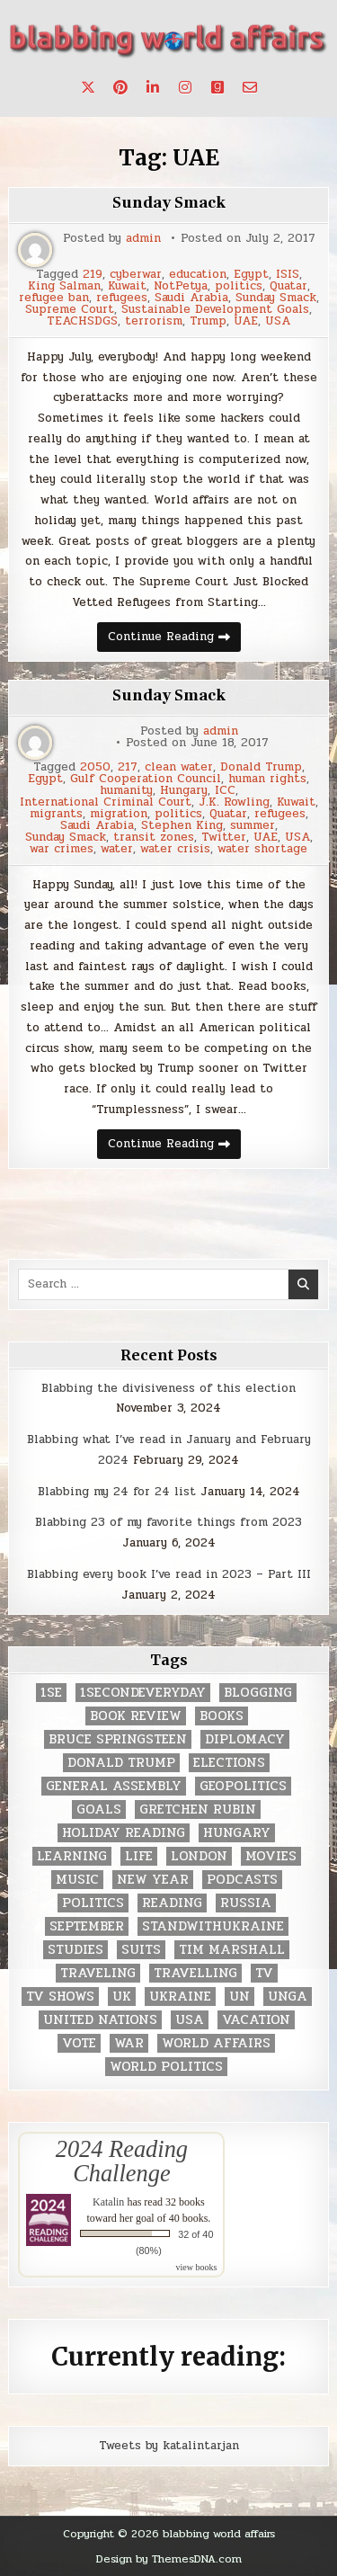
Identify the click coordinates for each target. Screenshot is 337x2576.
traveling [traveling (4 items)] (98, 1973)
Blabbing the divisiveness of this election (168, 1388)
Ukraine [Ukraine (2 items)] (180, 1996)
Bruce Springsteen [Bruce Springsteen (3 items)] (118, 1739)
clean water (179, 767)
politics (238, 286)
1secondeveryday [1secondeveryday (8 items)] (143, 1692)
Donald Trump (261, 767)
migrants (56, 814)
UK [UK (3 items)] (121, 1996)
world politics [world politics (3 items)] (166, 2066)
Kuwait (127, 286)
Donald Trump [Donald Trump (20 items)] (121, 1762)
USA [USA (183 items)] (189, 2019)
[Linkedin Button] (152, 87)
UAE (246, 321)
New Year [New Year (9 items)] (153, 1879)
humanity (126, 791)
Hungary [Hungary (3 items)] (236, 1832)
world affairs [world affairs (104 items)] (216, 2043)
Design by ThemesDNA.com (169, 2559)
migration (118, 814)
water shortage (262, 849)
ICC (225, 791)
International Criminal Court (105, 802)
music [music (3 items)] (77, 1879)
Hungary (184, 791)
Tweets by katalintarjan (169, 2446)
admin (143, 239)
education (197, 275)
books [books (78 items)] (222, 1716)
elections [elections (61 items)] (229, 1762)
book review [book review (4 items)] (136, 1716)
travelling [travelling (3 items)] (195, 1973)
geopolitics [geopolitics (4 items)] (243, 1786)
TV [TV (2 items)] (264, 1973)
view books (196, 2267)
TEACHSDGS (82, 321)
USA (277, 321)
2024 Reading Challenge (122, 2160)
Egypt (251, 275)
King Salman (64, 286)
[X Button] (88, 87)
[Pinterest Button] (120, 87)
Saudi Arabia (191, 298)
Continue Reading (174, 639)
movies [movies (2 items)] (271, 1856)
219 (92, 275)
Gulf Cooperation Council (145, 779)
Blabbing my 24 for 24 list (117, 1492)
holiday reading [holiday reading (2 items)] (123, 1832)
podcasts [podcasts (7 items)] (242, 1879)
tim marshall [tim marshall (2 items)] (232, 1949)
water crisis (175, 849)
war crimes (61, 849)
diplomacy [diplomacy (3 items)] (245, 1739)
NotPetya (181, 286)
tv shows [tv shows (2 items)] (60, 1996)
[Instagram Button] (185, 87)
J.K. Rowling (234, 802)
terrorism (153, 321)
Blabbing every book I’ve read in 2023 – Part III (169, 1574)
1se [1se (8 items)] (51, 1692)
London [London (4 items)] (199, 1856)
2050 (95, 767)
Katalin (108, 2202)
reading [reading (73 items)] (172, 1903)
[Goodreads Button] (217, 87)
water (117, 849)
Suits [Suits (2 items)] (141, 1949)
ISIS (287, 275)
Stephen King (182, 826)
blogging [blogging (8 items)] (258, 1692)
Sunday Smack (169, 202)
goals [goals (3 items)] (98, 1809)
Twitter (223, 837)
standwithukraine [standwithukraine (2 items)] (213, 1926)
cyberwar (136, 275)
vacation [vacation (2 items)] (256, 2019)
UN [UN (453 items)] (239, 1996)
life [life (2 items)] (139, 1856)
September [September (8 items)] (86, 1926)
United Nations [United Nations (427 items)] (100, 2019)
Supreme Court (69, 310)
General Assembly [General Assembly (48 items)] (114, 1786)
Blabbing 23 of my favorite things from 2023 (168, 1522)
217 (127, 767)
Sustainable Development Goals (215, 310)
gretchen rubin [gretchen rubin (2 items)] (197, 1809)
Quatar (288, 286)
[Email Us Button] (249, 87)
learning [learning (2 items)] (72, 1856)
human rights (267, 779)
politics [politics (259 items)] (93, 1903)
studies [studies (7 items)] (75, 1949)
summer (252, 826)
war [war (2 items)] (129, 2043)
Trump (208, 321)
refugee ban (54, 298)
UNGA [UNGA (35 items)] (287, 1996)
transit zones (153, 837)
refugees (121, 298)
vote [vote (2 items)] (79, 2043)
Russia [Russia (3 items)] (245, 1903)
